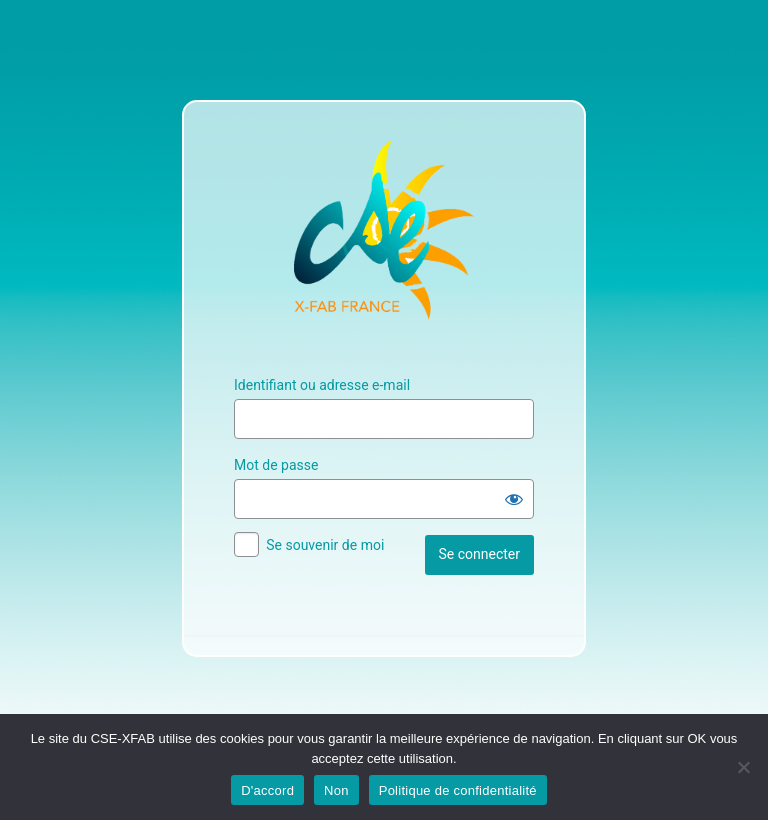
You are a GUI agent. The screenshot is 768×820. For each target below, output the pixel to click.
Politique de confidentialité (458, 790)
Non (336, 790)
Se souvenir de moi (325, 545)
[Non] (743, 767)
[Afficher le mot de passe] (514, 499)
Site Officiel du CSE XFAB (384, 230)
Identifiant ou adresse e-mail (322, 385)
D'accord (267, 790)
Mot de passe (276, 465)
